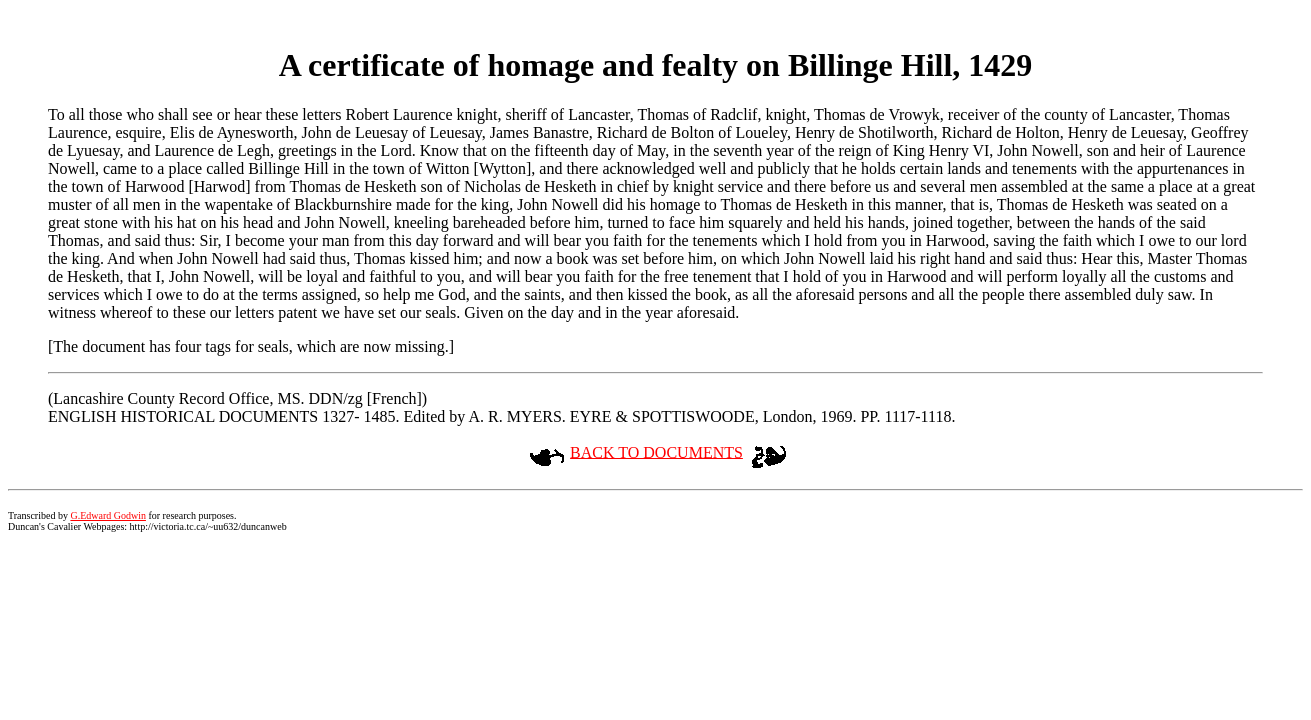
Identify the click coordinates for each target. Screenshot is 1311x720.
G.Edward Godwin (108, 515)
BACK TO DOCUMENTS (656, 451)
